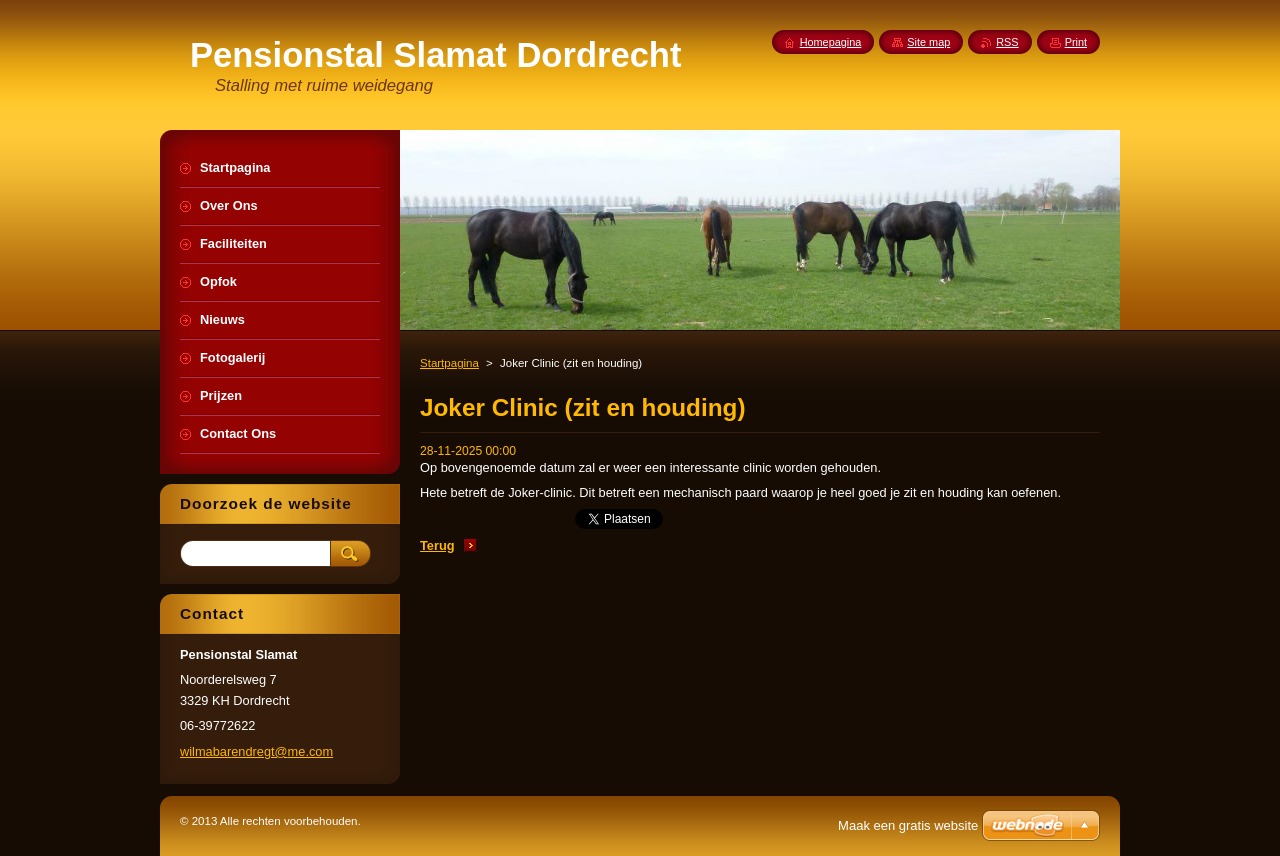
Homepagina (831, 42)
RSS (1007, 42)
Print (1076, 42)
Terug (437, 545)
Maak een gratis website (908, 825)
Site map (928, 42)
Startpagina (449, 363)
